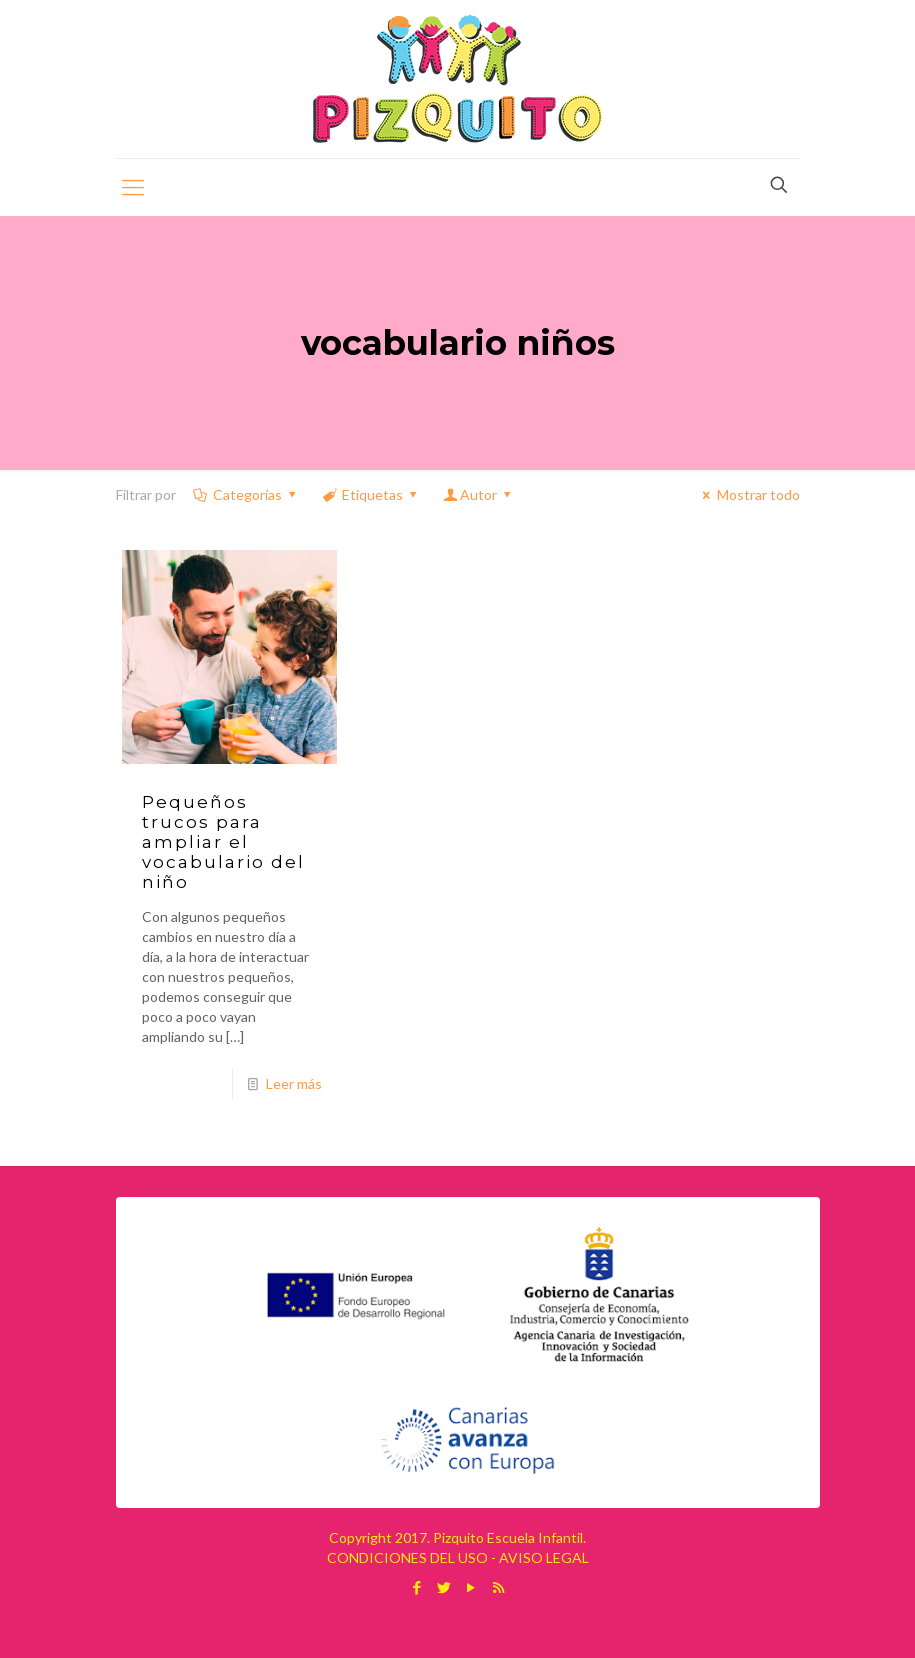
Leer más (294, 1083)
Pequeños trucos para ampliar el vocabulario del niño (223, 842)
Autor (479, 494)
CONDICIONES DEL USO (407, 1557)
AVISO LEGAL (544, 1557)
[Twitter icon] (444, 1587)
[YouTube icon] (471, 1587)
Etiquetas (371, 494)
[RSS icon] (498, 1587)
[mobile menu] (133, 187)
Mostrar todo (748, 494)
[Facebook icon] (417, 1587)
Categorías (246, 494)
